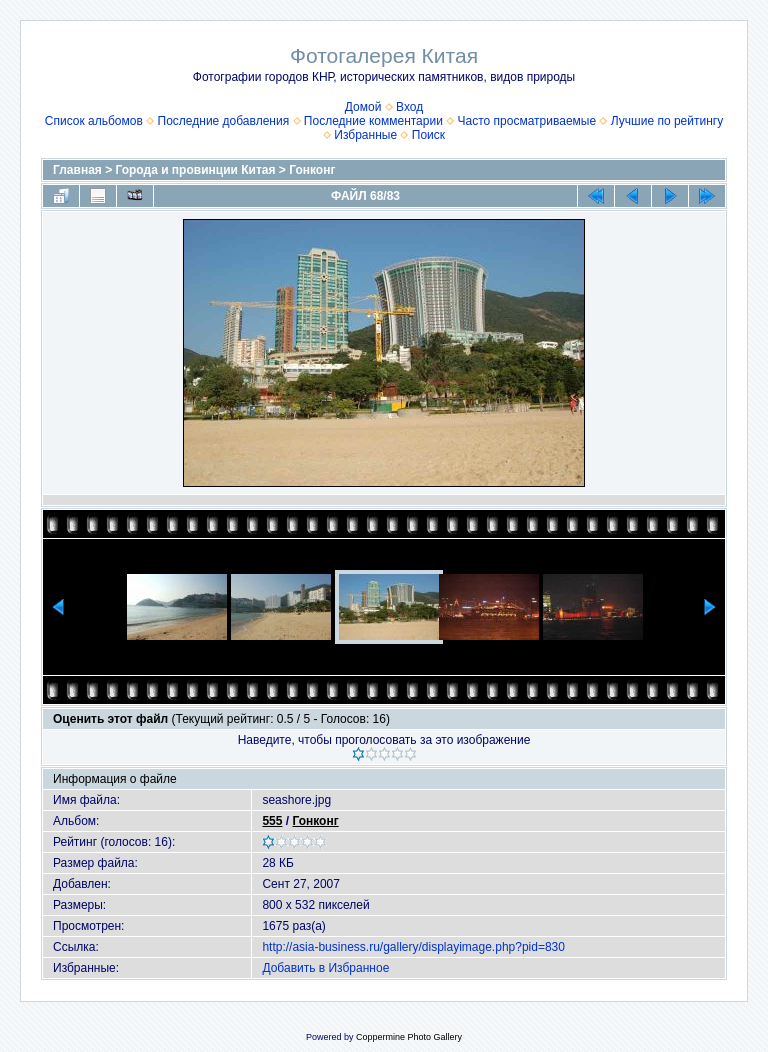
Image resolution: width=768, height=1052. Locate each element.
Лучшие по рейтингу (667, 121)
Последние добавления (224, 121)
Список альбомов (94, 121)
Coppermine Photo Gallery (409, 1037)
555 (272, 821)
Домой (363, 107)
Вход (409, 107)
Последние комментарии (373, 121)
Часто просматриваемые (527, 121)
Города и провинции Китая (196, 170)
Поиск (428, 135)
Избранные (365, 135)
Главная (77, 170)
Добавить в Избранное (325, 968)
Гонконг (312, 170)
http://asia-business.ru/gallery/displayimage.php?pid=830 (413, 947)
